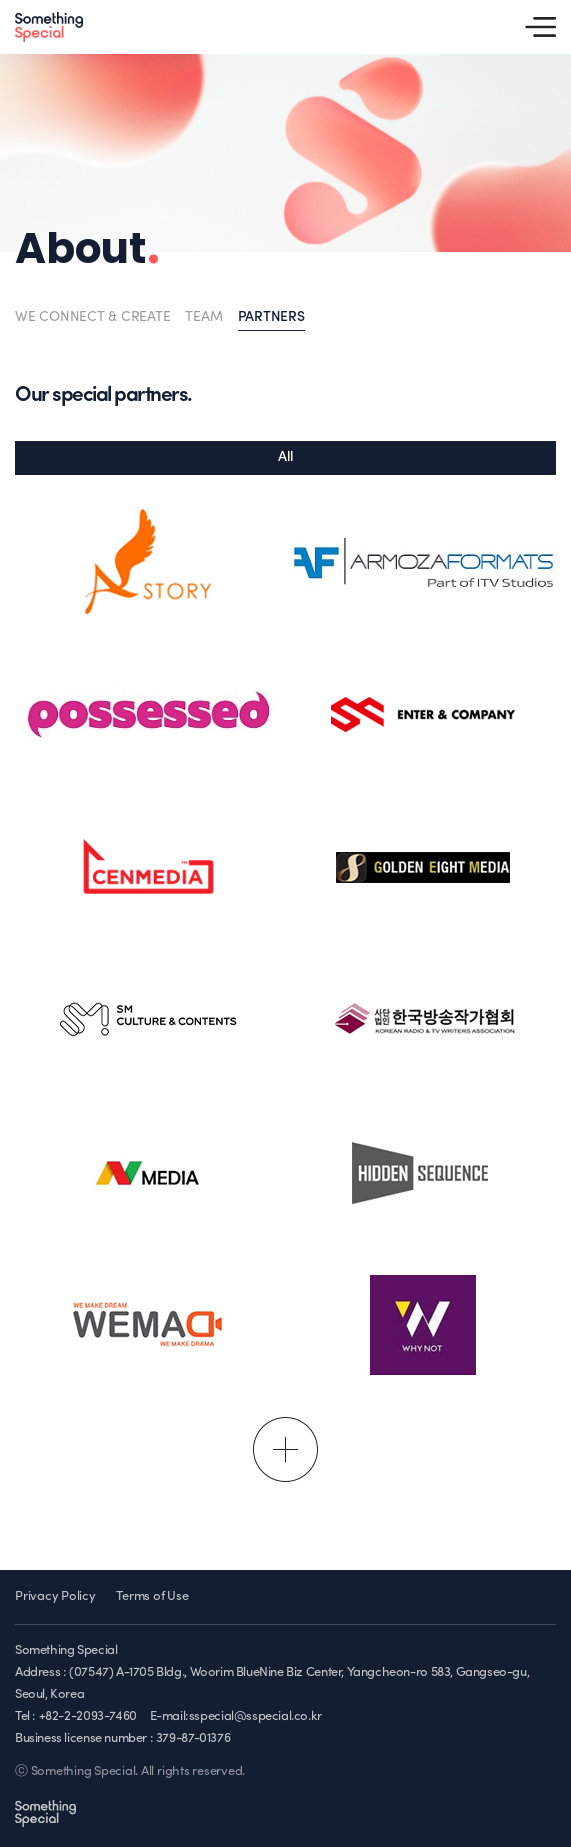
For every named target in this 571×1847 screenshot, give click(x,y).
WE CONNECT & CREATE (92, 317)
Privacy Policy (55, 1596)
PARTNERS (271, 317)
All (285, 457)
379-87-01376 (193, 1738)
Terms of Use (152, 1596)
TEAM (203, 317)
